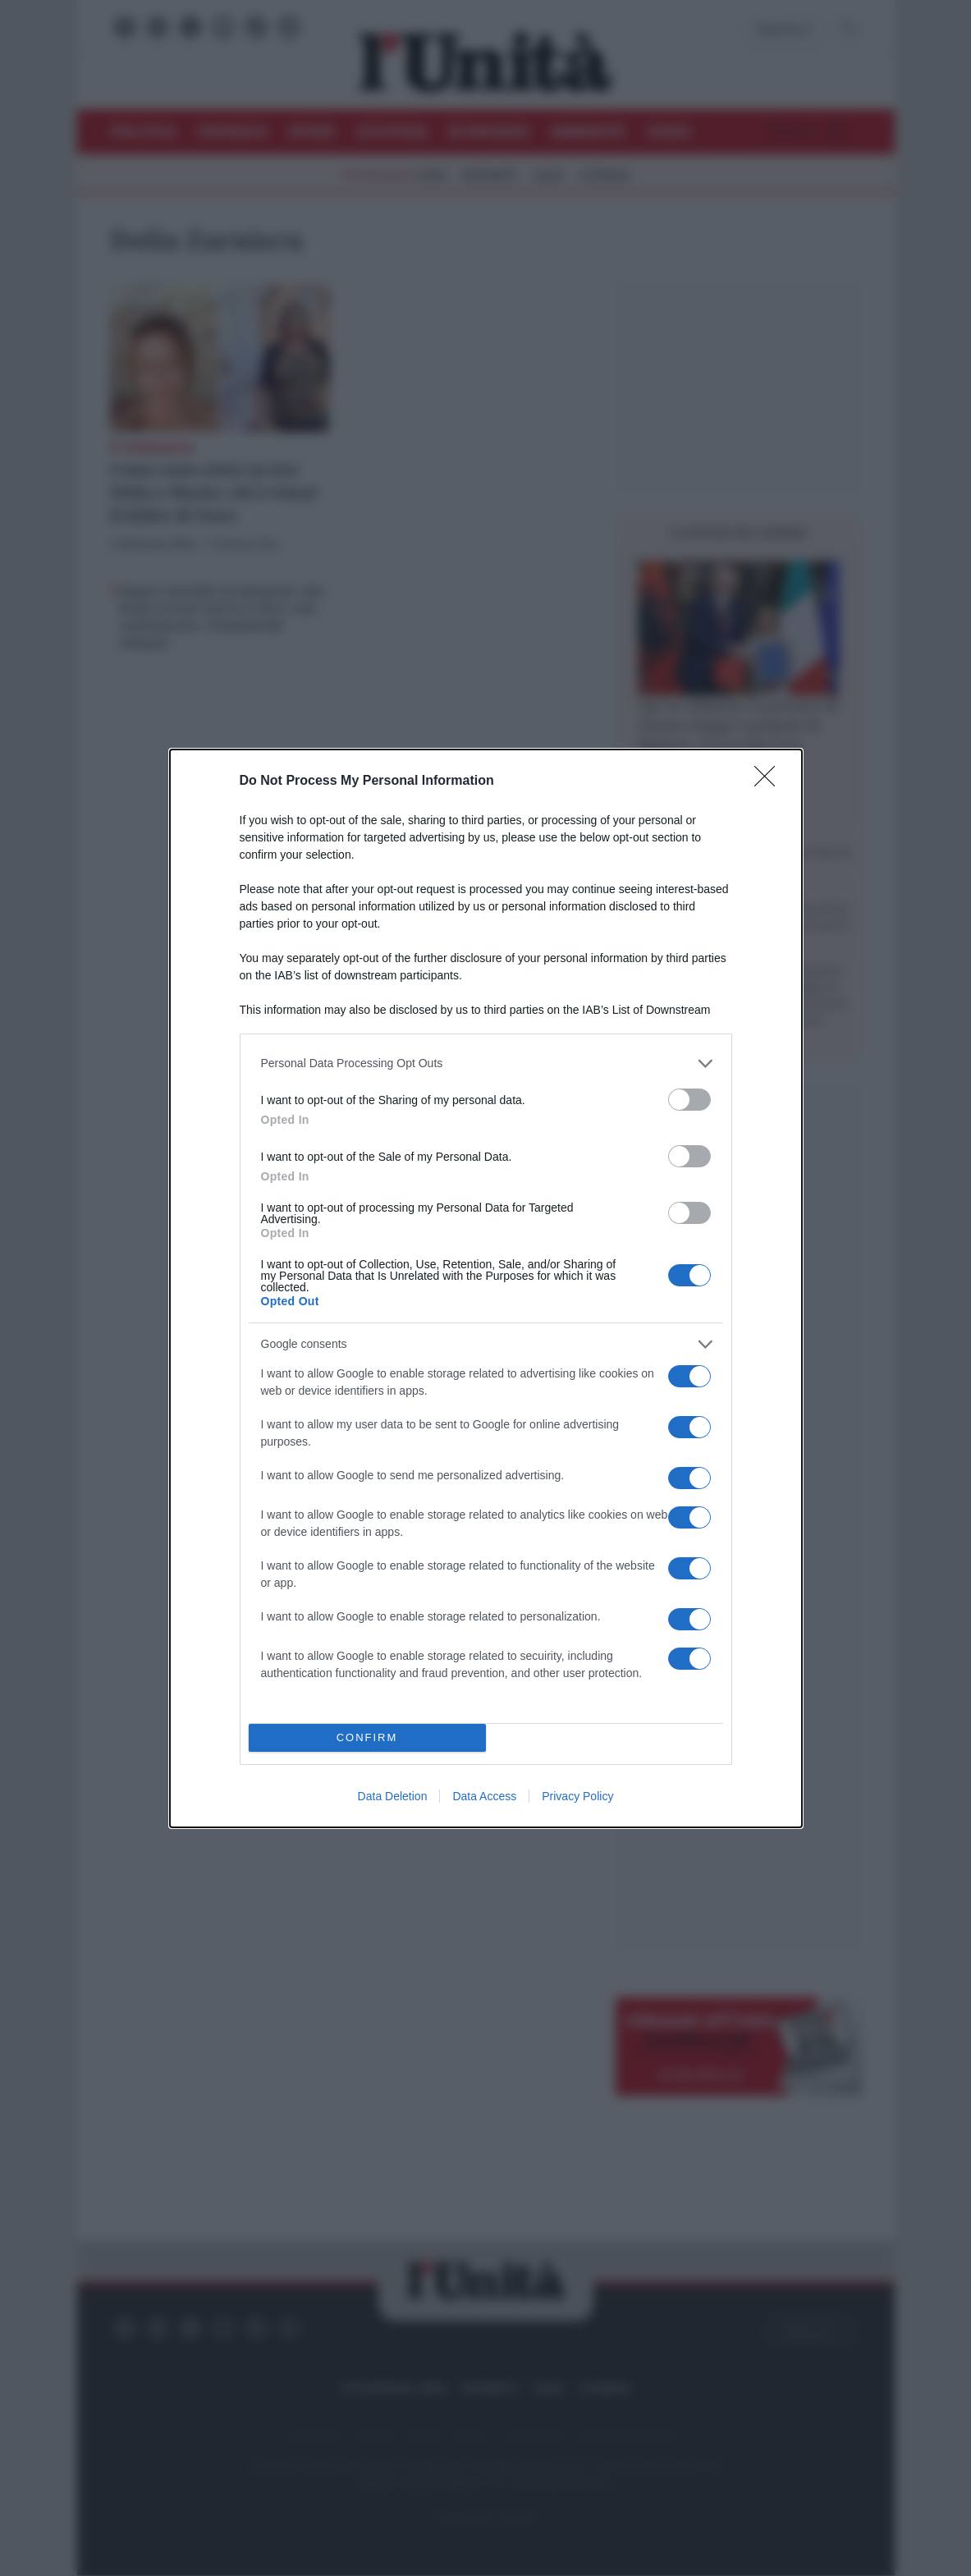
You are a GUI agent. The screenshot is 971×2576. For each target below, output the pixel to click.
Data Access (484, 1796)
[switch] (689, 1100)
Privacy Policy (577, 1796)
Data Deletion (393, 1796)
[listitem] (486, 1063)
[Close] (770, 781)
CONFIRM (367, 1737)
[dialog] (486, 1288)
